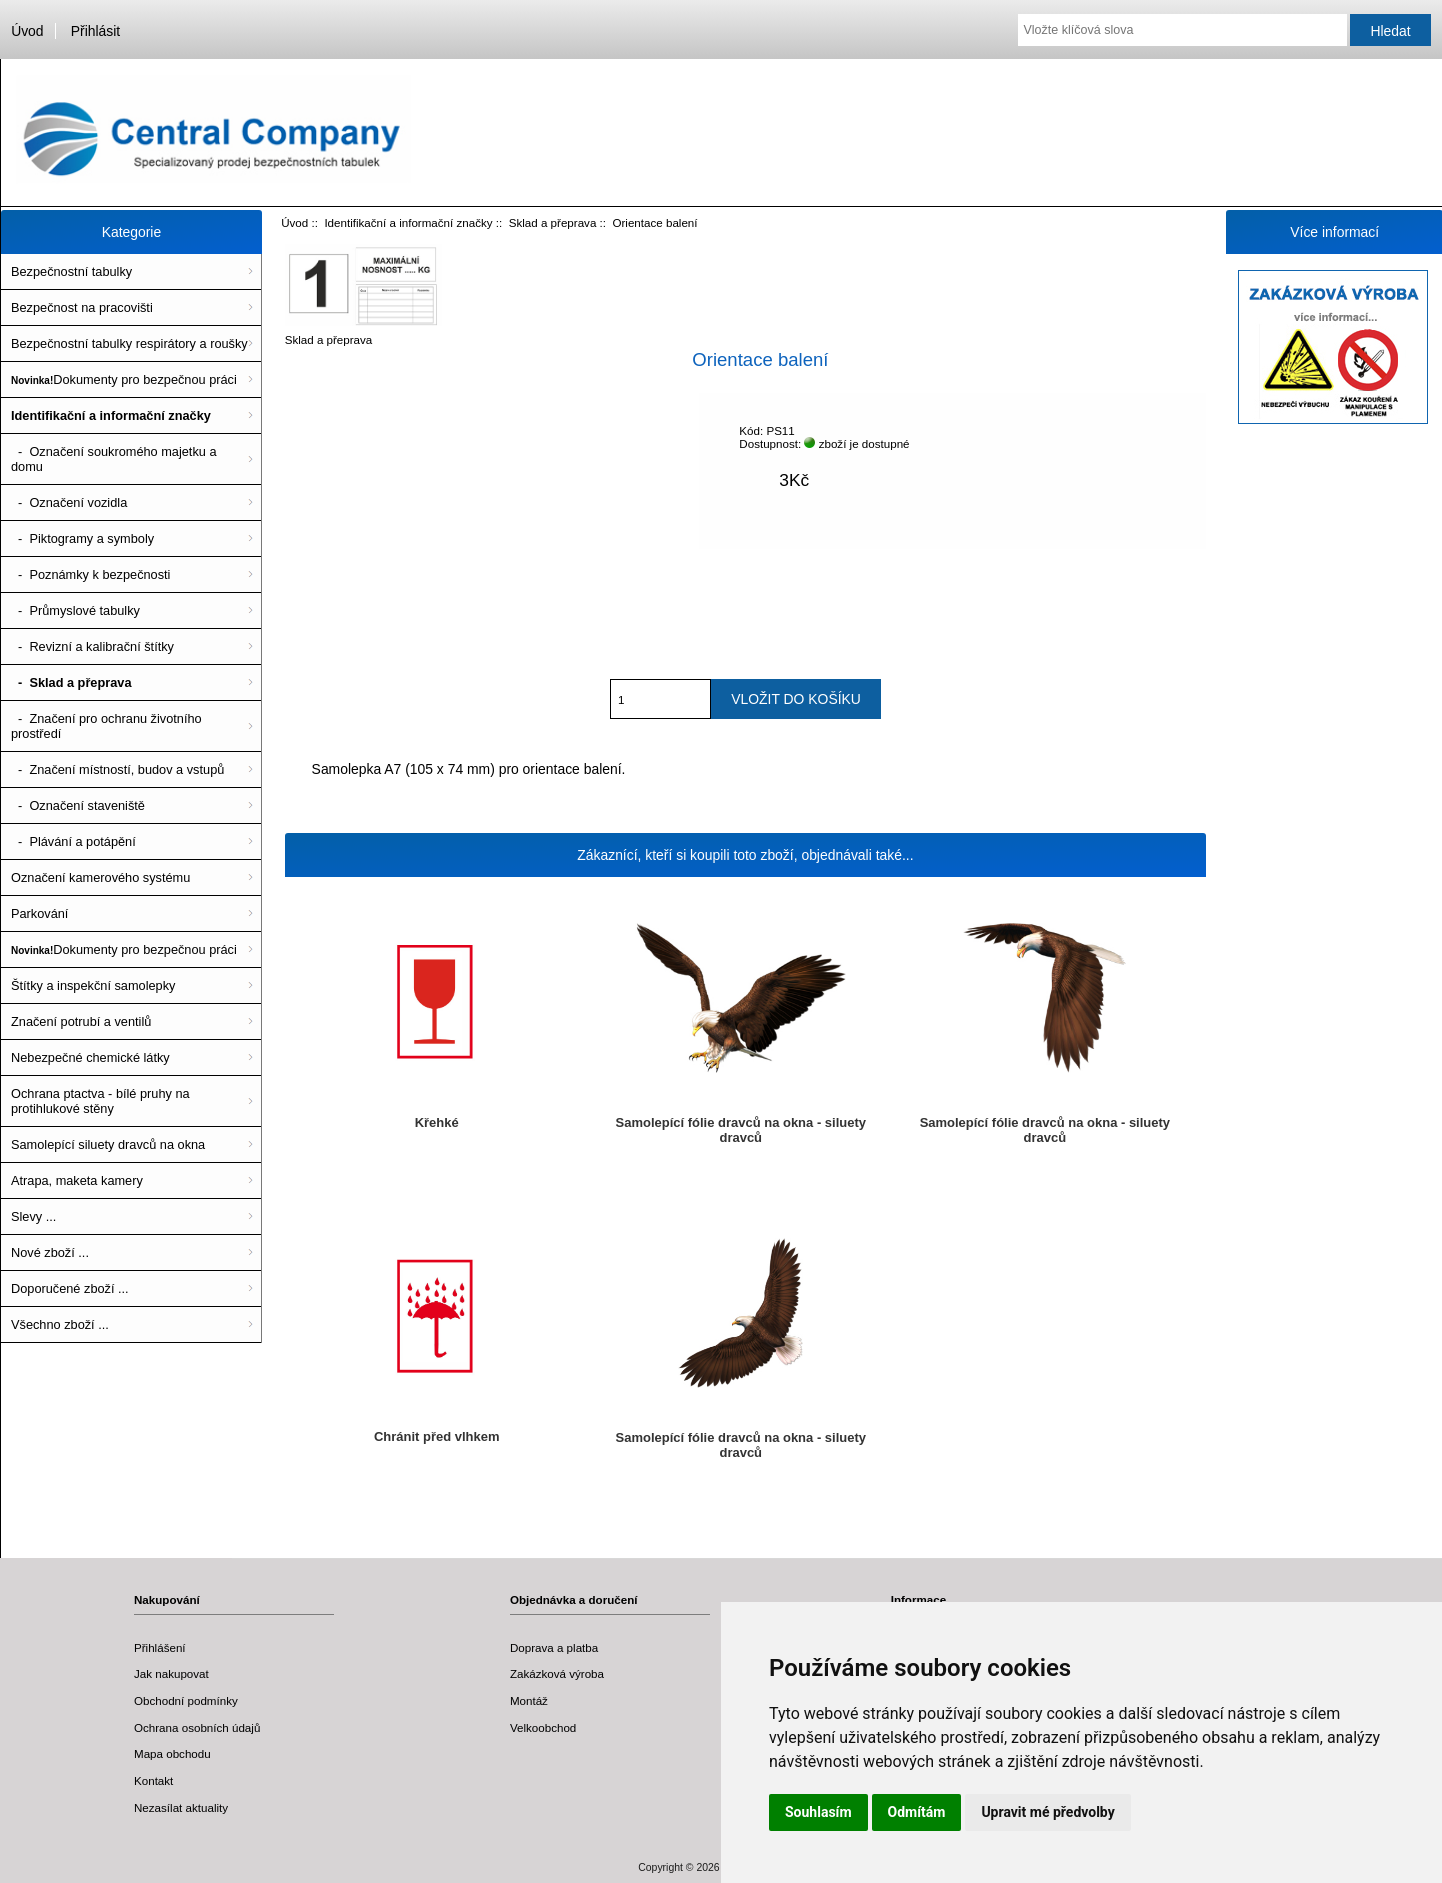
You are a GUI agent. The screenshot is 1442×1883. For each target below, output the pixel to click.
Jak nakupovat (171, 1673)
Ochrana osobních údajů (197, 1727)
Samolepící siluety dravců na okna (108, 1144)
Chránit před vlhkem (437, 1436)
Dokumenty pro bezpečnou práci (124, 379)
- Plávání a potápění (73, 841)
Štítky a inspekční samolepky (93, 985)
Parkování (39, 913)
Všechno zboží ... (60, 1324)
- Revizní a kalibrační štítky (92, 646)
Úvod (27, 31)
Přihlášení (160, 1647)
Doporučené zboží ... (70, 1288)
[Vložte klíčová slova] (1182, 30)
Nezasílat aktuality (181, 1807)
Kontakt (153, 1780)
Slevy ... (33, 1216)
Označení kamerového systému (100, 877)
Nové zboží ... (50, 1252)
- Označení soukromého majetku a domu (114, 459)
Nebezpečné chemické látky (90, 1057)
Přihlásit (95, 31)
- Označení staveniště (78, 805)
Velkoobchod (543, 1727)
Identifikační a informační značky (408, 222)
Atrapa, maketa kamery (77, 1180)
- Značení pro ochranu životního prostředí (106, 726)
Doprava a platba (554, 1647)
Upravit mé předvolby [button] (1047, 1812)
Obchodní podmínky (186, 1700)
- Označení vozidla (69, 502)
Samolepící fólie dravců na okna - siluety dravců (741, 1130)
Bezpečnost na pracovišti (82, 307)
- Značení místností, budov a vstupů (117, 769)
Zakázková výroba (557, 1673)
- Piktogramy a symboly (82, 538)
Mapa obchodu (172, 1753)
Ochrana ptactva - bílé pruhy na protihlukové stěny (100, 1101)
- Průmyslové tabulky (75, 610)
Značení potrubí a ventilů (81, 1021)
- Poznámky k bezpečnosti (90, 574)
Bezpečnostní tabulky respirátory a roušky (129, 343)
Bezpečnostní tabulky (71, 271)
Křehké (437, 1122)
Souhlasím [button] (818, 1812)
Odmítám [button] (917, 1812)
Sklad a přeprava (553, 222)
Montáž (529, 1700)
